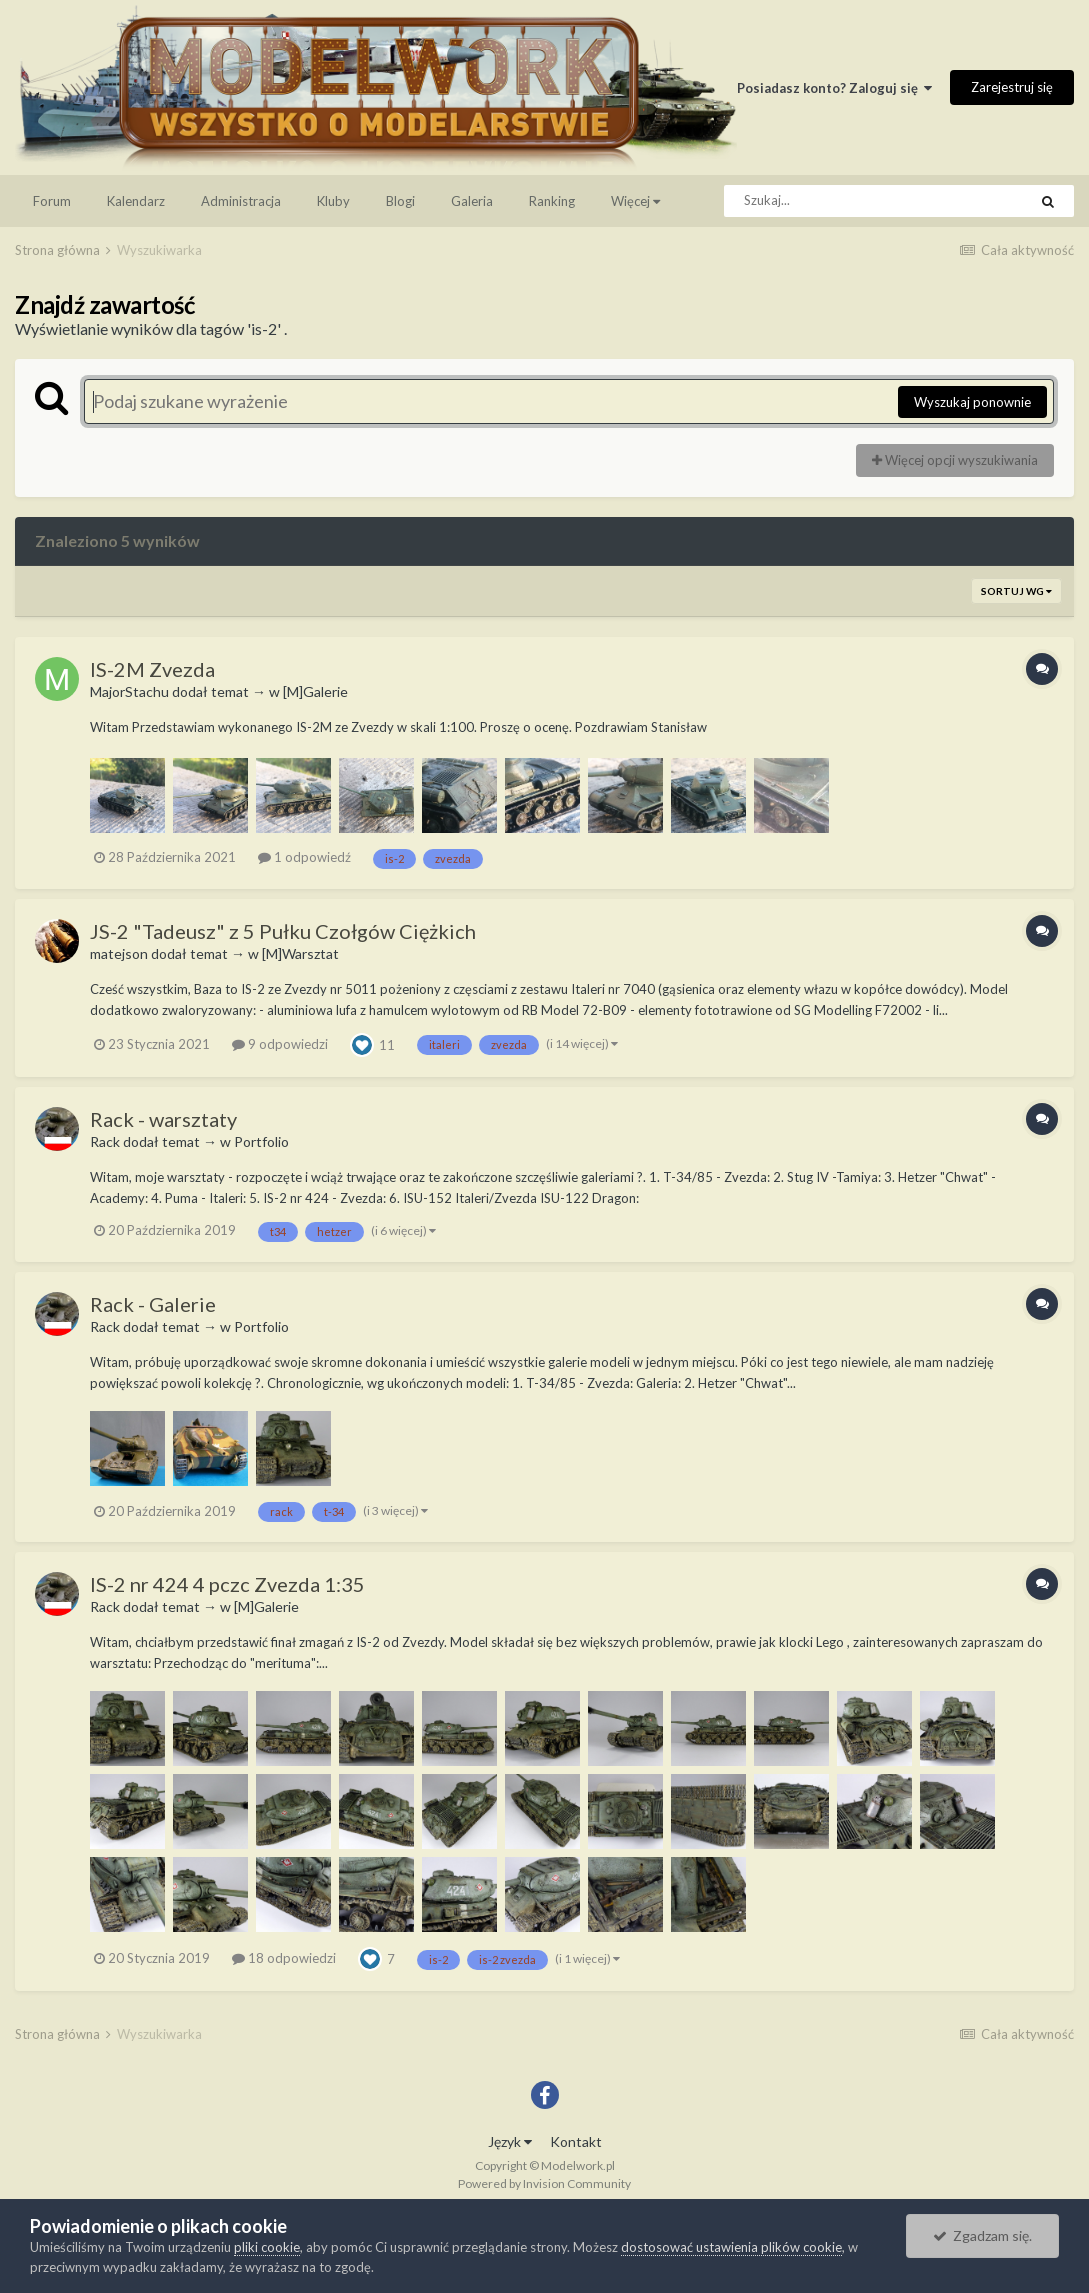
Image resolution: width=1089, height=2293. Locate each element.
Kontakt (576, 2141)
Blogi (400, 201)
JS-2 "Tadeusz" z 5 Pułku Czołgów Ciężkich (283, 931)
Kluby (333, 201)
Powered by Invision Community (544, 2183)
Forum (52, 201)
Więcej (635, 201)
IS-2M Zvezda (152, 669)
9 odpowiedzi (280, 1044)
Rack (105, 1141)
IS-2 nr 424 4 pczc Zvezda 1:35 (227, 1584)
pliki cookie (267, 2247)
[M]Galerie (315, 691)
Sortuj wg (1016, 591)
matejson (119, 953)
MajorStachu (129, 691)
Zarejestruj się (1012, 87)
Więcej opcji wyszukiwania (955, 460)
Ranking (552, 201)
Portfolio (261, 1141)
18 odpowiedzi (284, 1958)
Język (510, 2141)
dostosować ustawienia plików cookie (731, 2247)
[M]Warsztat (300, 953)
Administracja (241, 201)
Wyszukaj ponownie (972, 402)
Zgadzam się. (982, 2235)
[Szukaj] (831, 201)
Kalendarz (136, 201)
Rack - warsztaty (163, 1119)
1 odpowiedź (304, 857)
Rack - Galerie (153, 1304)
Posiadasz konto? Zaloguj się (834, 88)
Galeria (472, 201)
